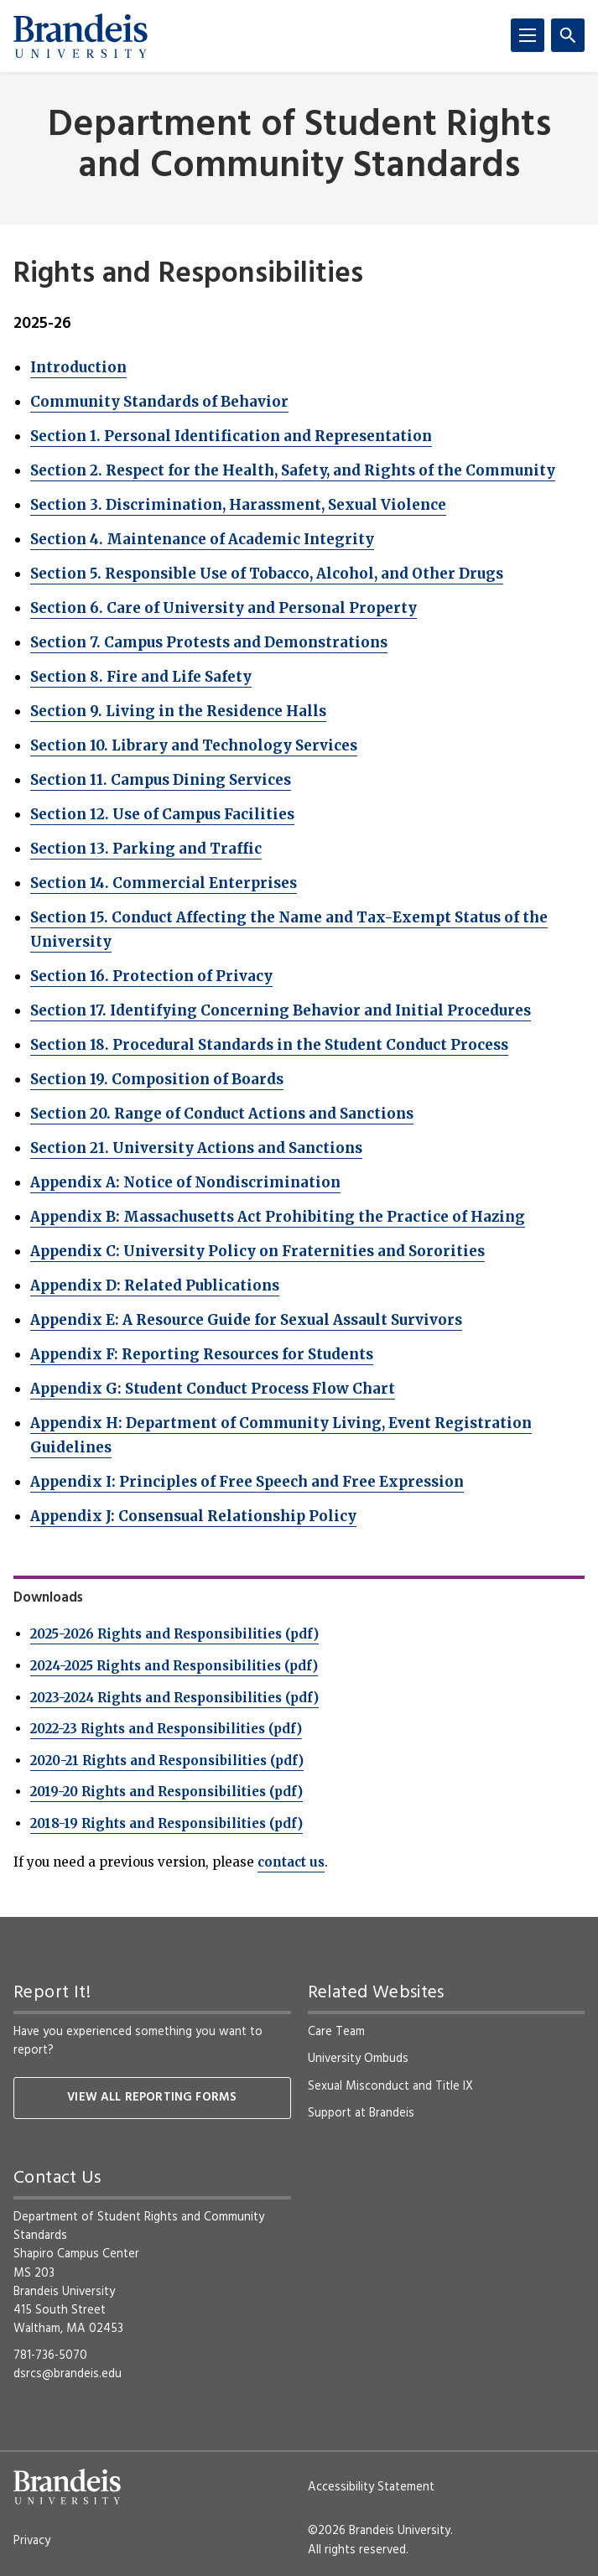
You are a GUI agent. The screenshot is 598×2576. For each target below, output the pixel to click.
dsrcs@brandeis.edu (67, 2374)
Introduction (78, 367)
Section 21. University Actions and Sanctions (196, 1148)
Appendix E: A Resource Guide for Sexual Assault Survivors (246, 1320)
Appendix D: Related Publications (154, 1285)
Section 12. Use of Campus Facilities (162, 814)
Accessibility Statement (371, 2487)
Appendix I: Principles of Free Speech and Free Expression (247, 1481)
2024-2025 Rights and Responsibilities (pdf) (174, 1666)
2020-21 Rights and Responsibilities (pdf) (167, 1760)
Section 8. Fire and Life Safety (141, 676)
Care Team (336, 2032)
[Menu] (527, 35)
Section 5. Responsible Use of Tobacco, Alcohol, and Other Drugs (266, 573)
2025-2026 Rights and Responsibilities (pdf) (174, 1634)
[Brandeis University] (80, 36)
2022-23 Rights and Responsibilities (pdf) (166, 1729)
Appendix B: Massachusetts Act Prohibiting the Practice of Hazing (277, 1217)
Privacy (31, 2541)
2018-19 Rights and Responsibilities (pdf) (166, 1823)
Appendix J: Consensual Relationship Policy (193, 1516)
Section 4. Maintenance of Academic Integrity (202, 539)
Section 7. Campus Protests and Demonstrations (208, 642)
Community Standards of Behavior (159, 401)
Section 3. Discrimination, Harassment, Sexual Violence (238, 505)
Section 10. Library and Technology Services (193, 745)
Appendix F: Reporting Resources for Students (201, 1354)
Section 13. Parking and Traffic (146, 848)
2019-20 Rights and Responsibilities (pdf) (166, 1792)
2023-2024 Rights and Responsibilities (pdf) (174, 1698)
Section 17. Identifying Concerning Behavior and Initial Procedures (280, 1010)
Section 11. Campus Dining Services (160, 780)
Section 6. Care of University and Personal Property (223, 608)
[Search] (568, 35)
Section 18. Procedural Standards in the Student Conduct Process (269, 1045)
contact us (291, 1862)
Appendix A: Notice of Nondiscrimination (185, 1182)
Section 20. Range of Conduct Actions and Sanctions (221, 1113)
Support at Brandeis (361, 2113)
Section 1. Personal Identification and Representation (231, 436)
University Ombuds (358, 2059)
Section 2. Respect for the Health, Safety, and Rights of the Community (292, 470)
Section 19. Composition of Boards (156, 1079)
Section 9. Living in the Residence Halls (178, 711)
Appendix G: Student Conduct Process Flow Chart (212, 1388)
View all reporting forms (152, 2097)
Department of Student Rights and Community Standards (299, 147)
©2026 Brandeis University (379, 2531)
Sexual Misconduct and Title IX (390, 2086)
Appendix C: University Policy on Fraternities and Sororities (257, 1251)
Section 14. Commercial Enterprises (163, 883)
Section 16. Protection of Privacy (151, 976)
